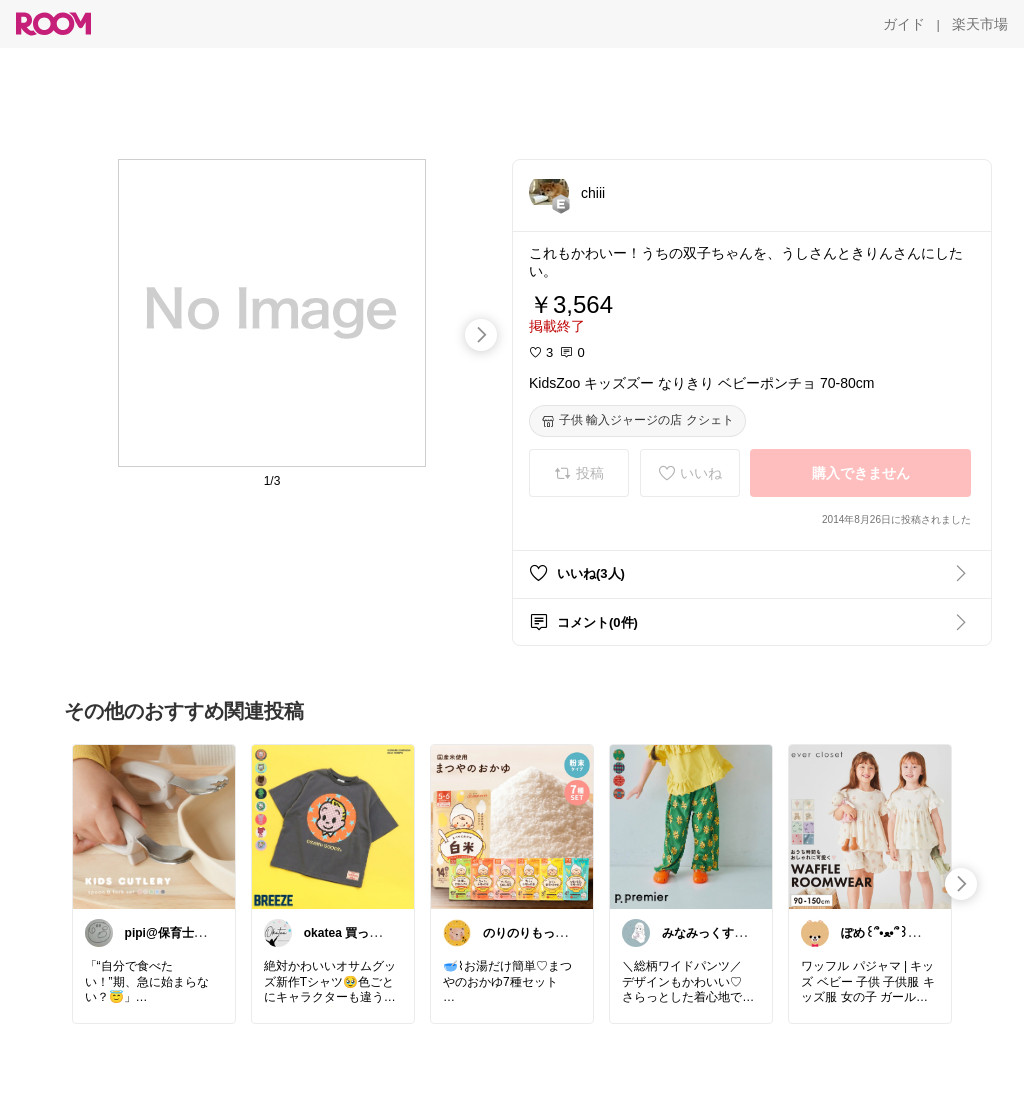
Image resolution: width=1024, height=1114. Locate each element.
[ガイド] (904, 24)
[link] (154, 826)
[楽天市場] (980, 24)
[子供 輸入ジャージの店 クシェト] (637, 421)
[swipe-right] (481, 335)
